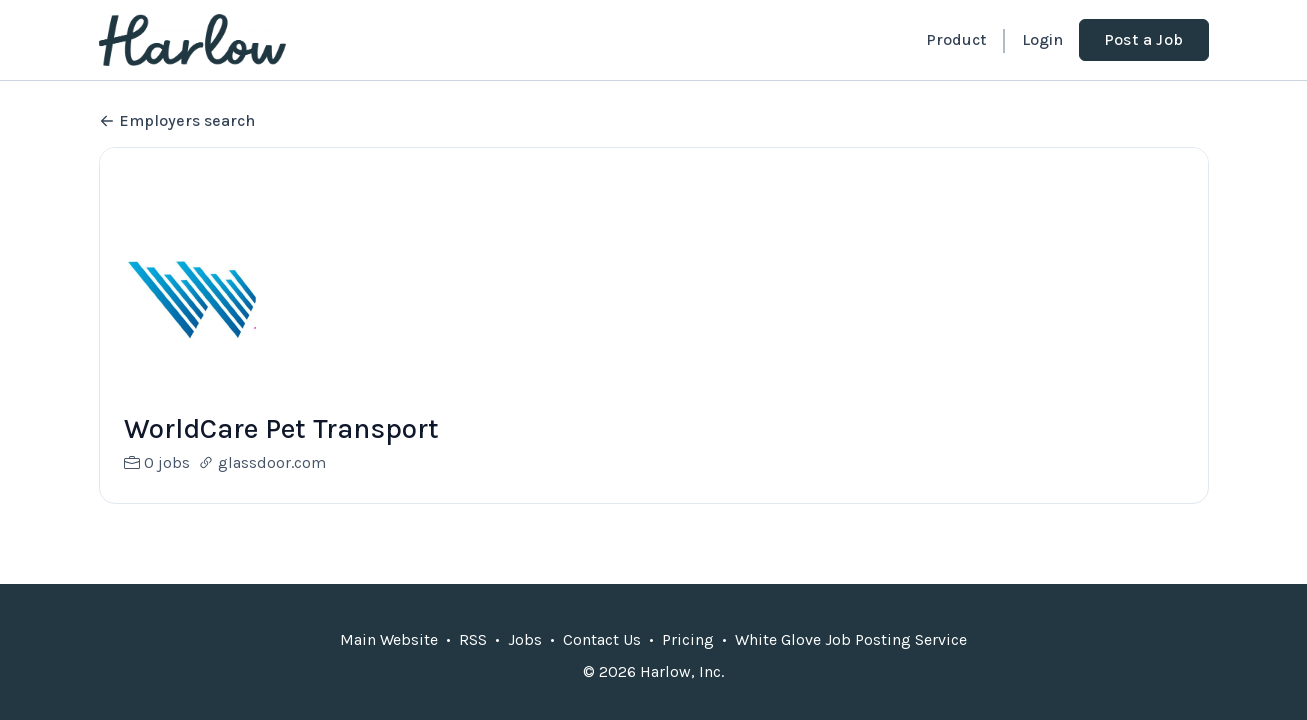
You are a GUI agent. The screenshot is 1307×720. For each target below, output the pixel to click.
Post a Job (1144, 39)
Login (1042, 39)
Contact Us (602, 639)
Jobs (525, 639)
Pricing (688, 639)
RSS (473, 639)
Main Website (389, 639)
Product (956, 39)
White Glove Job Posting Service (851, 639)
